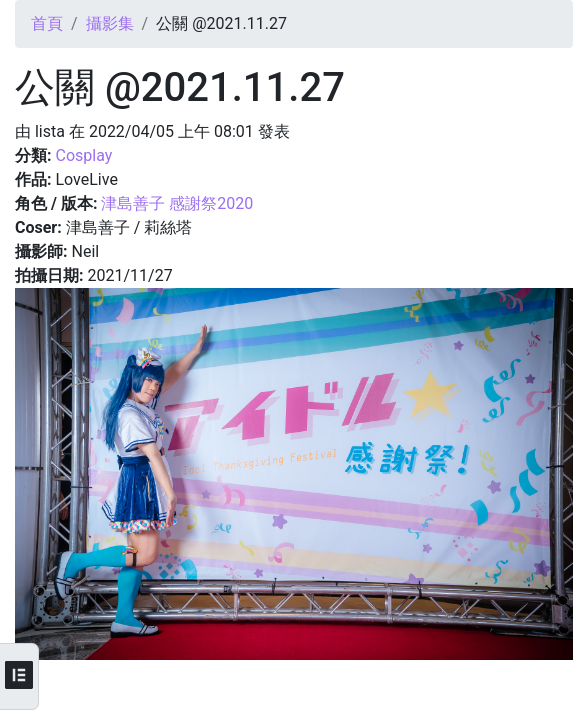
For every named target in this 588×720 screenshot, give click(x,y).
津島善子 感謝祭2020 (177, 203)
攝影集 (110, 23)
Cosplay (83, 155)
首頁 (47, 23)
